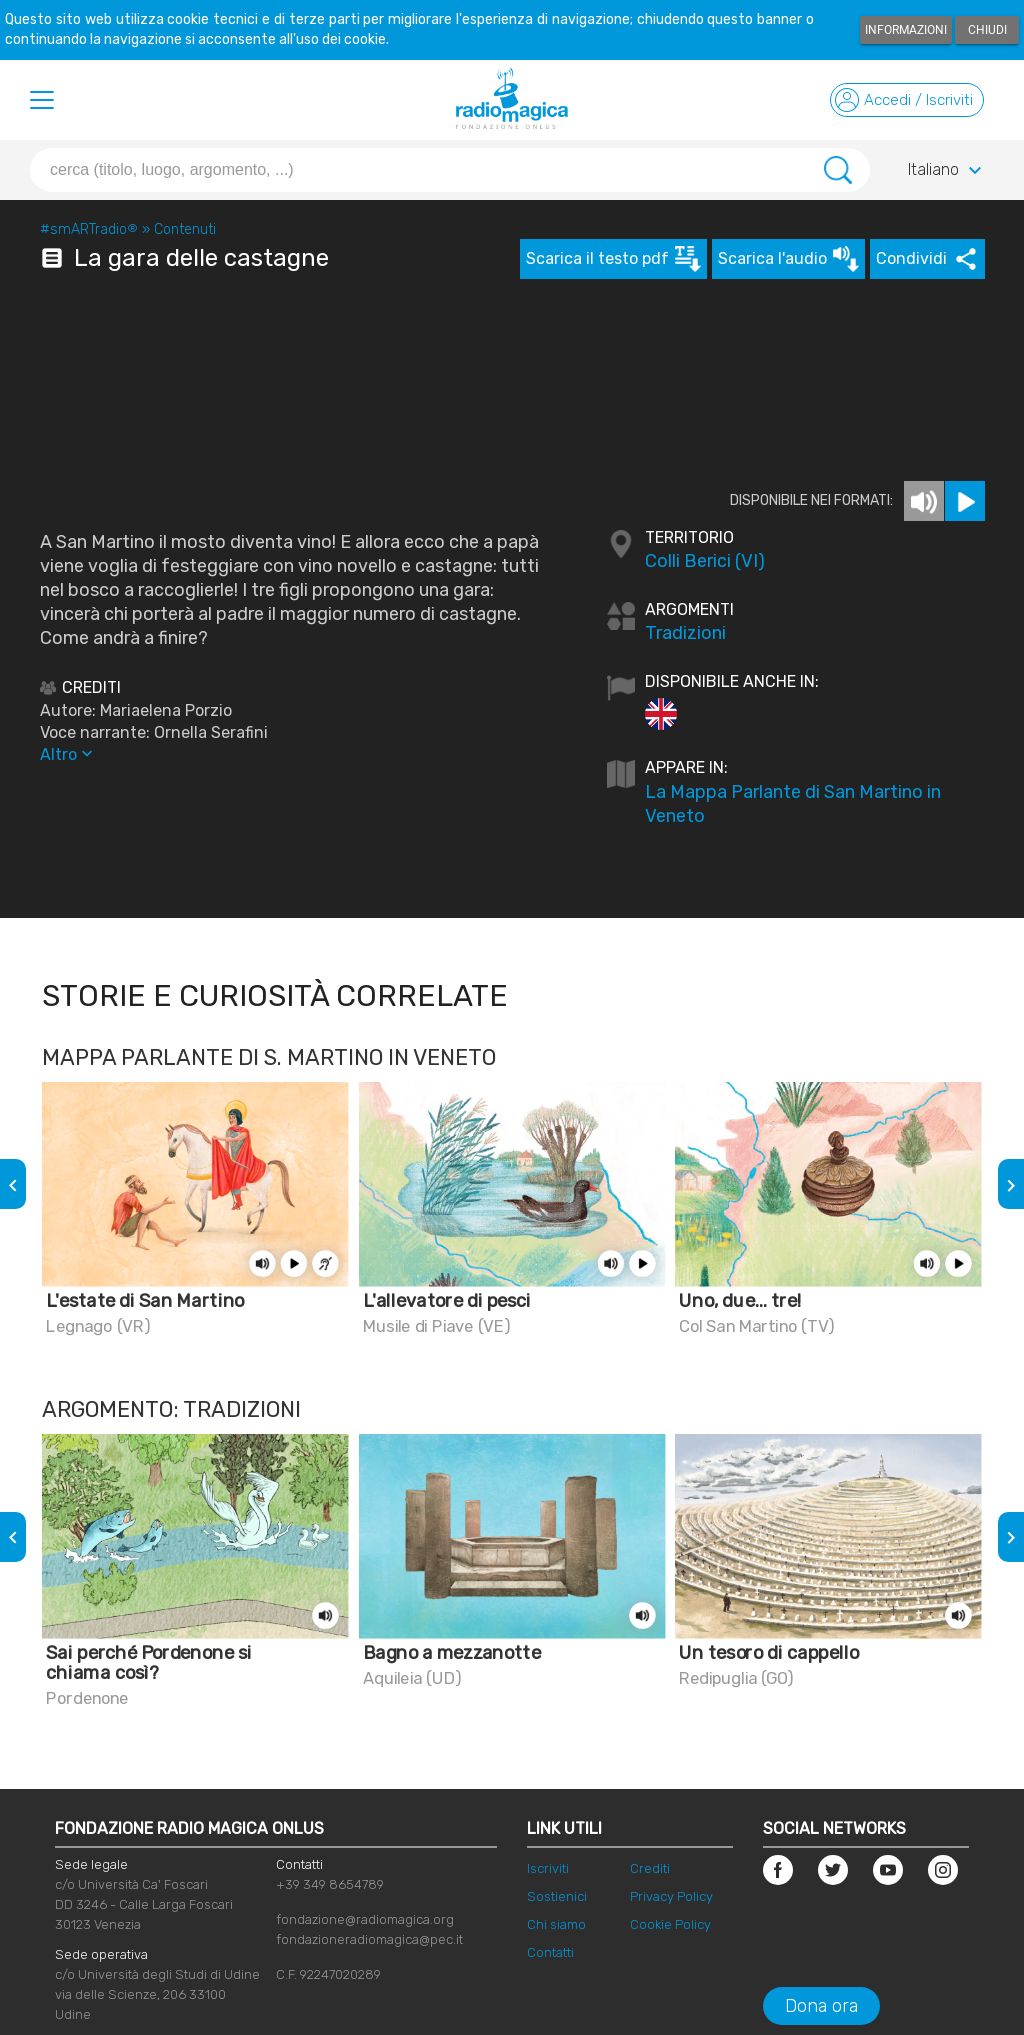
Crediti (650, 1868)
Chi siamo (556, 1924)
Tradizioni (685, 633)
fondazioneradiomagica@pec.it (369, 1939)
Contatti (550, 1952)
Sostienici (557, 1896)
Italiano (947, 171)
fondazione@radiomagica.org (365, 1919)
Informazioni (906, 30)
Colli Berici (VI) (705, 561)
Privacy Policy (671, 1896)
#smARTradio (89, 229)
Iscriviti (548, 1868)
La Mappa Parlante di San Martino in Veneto (793, 804)
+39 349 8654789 (330, 1884)
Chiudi (987, 30)
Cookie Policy (670, 1924)
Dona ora (821, 2006)
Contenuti (185, 229)
